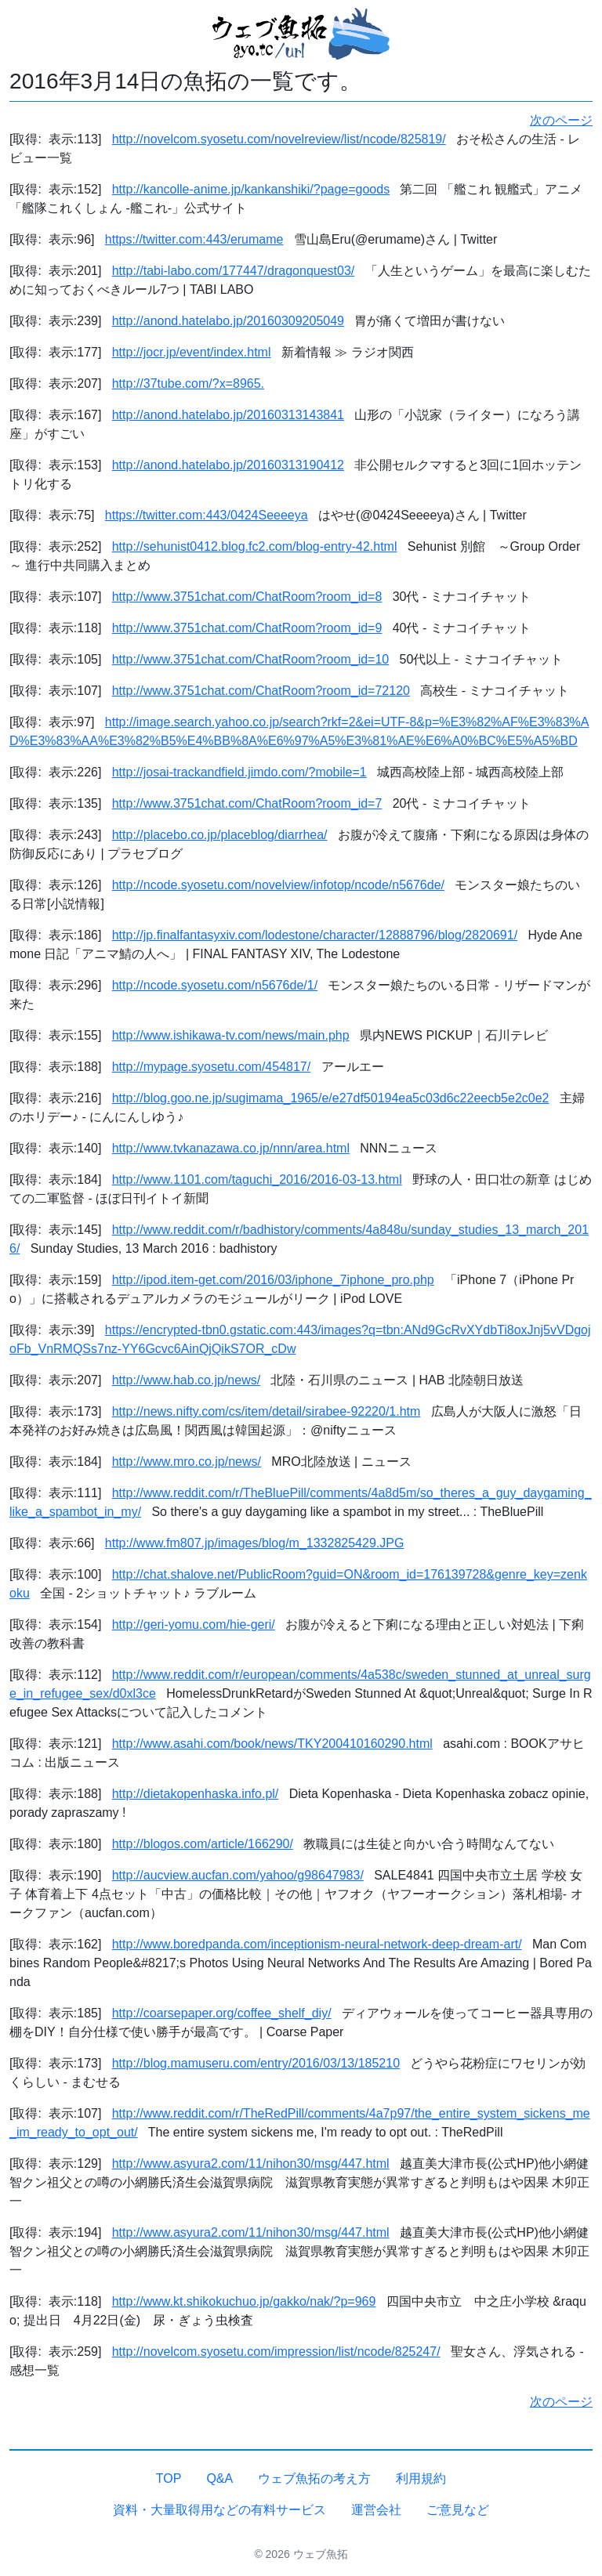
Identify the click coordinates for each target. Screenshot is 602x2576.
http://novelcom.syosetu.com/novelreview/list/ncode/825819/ (279, 139)
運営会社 (376, 2509)
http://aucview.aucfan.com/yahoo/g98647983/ (238, 1875)
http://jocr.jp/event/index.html (191, 352)
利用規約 (421, 2478)
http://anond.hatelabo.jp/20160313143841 (228, 414)
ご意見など (457, 2509)
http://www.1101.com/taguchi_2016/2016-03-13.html (257, 1179)
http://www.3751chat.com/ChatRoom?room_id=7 (247, 803)
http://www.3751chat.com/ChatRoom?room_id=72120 (261, 690)
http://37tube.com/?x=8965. (188, 383)
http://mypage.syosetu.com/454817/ (211, 1066)
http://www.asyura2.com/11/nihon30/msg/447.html (251, 2163)
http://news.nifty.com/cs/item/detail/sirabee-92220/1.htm (266, 1411)
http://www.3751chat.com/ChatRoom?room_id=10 (251, 659)
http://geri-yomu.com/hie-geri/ (193, 1624)
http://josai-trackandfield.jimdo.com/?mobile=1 (239, 772)
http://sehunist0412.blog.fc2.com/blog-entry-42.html (254, 546)
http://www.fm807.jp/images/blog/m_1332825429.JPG (254, 1543)
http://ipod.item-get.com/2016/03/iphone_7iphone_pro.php (273, 1279)
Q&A (219, 2478)
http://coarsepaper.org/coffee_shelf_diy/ (222, 2013)
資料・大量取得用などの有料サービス (219, 2509)
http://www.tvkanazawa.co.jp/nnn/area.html (231, 1148)
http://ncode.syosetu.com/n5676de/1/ (214, 985)
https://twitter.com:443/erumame (194, 239)
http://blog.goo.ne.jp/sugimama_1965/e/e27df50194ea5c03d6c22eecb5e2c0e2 (330, 1098)
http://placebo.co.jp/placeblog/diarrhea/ (220, 834)
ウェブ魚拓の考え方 (314, 2478)
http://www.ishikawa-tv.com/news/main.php (231, 1035)
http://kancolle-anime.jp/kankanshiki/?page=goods (251, 189)
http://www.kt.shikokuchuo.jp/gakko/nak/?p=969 (244, 2301)
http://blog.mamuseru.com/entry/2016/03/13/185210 (256, 2063)
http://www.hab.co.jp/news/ (186, 1380)
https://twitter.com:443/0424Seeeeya (206, 515)
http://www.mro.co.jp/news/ (186, 1461)
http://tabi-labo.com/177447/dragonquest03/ (233, 270)
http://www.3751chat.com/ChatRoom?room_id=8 (247, 596)
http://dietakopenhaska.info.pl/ (195, 1793)
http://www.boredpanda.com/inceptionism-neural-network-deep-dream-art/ (317, 1944)
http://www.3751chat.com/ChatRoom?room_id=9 (247, 628)
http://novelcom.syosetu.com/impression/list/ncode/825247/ (276, 2351)
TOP (169, 2478)
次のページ (561, 120)
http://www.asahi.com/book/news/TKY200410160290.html (272, 1743)
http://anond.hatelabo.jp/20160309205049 (228, 320)
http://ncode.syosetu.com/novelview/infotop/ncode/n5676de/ (278, 885)
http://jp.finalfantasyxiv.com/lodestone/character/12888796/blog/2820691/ (314, 935)
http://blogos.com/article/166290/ (202, 1844)
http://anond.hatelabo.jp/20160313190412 (228, 465)
